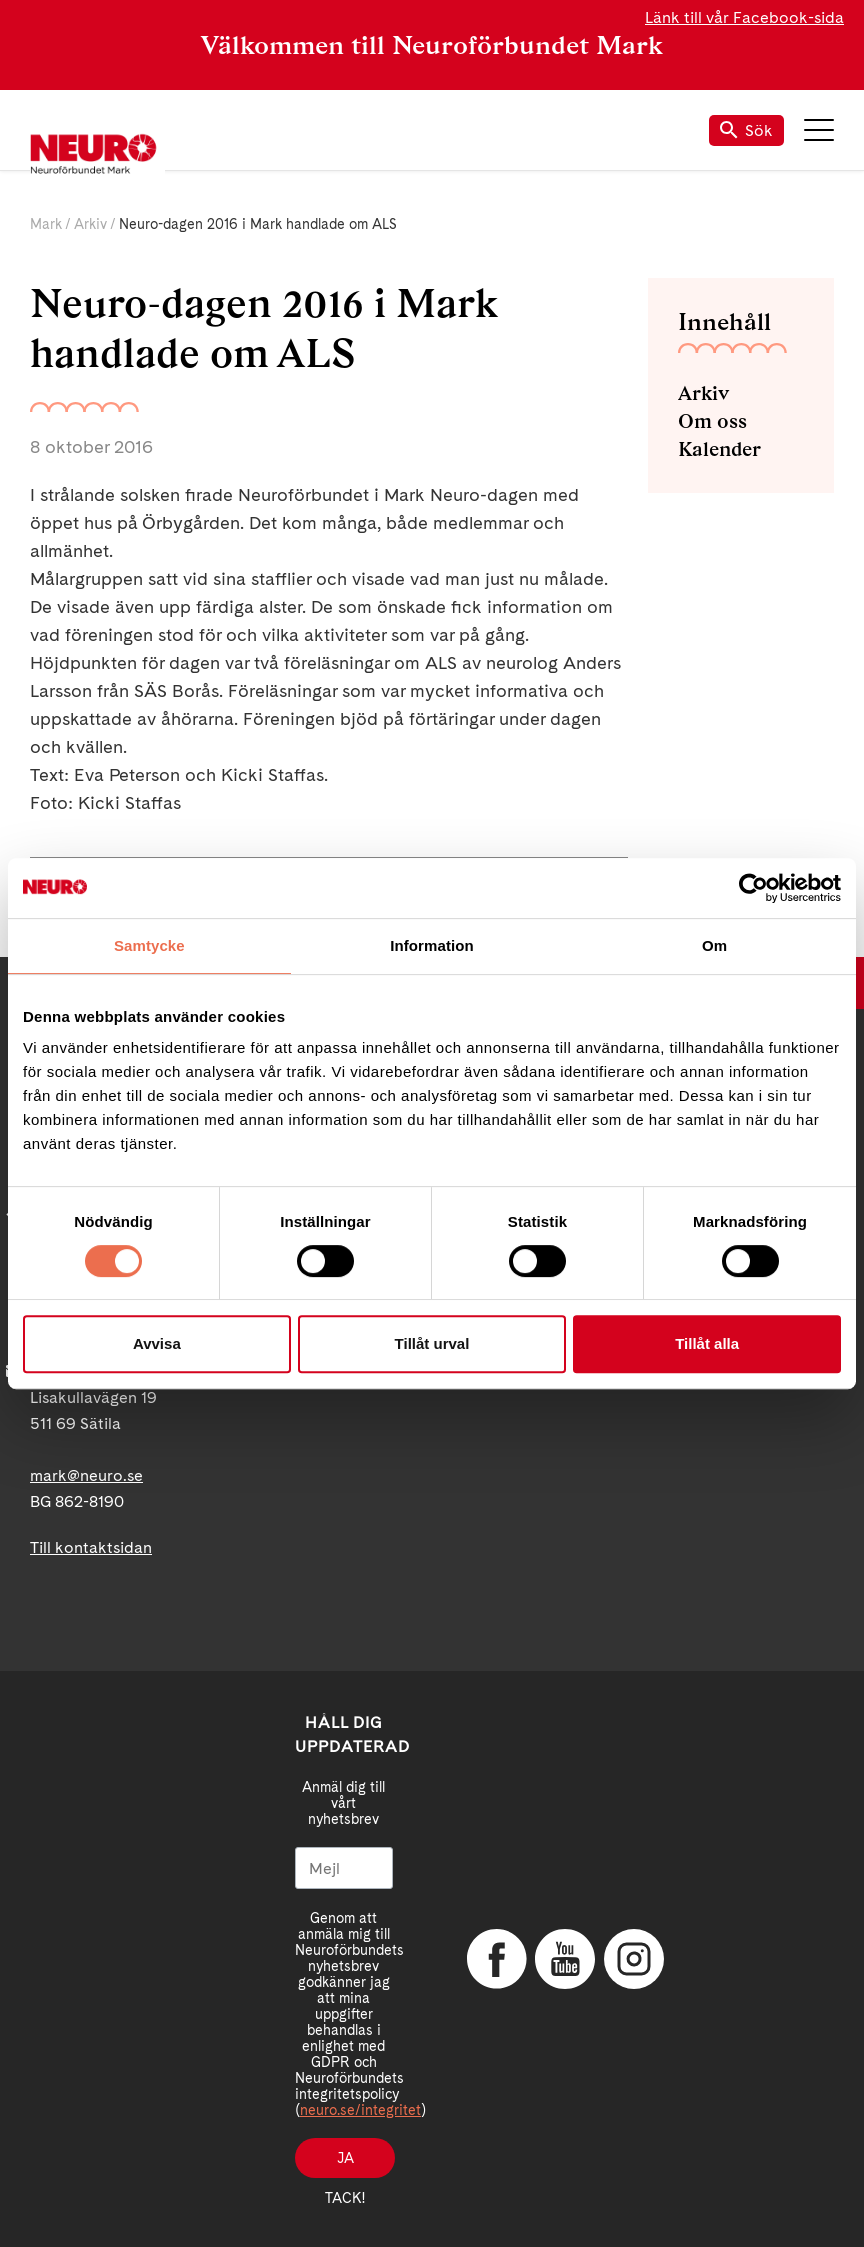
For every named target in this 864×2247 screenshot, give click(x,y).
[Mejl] (344, 1868)
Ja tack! (345, 2164)
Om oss (712, 421)
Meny (819, 130)
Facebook (497, 1959)
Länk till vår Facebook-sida (744, 17)
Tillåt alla (707, 1343)
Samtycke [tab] (149, 945)
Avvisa (157, 1343)
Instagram (634, 1959)
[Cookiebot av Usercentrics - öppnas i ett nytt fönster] (753, 888)
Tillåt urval (432, 1343)
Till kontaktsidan (91, 1547)
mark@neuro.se (86, 1475)
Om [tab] (714, 945)
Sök (746, 130)
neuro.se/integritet (360, 2110)
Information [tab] (432, 945)
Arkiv (90, 224)
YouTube (565, 1959)
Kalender (719, 449)
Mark (46, 224)
